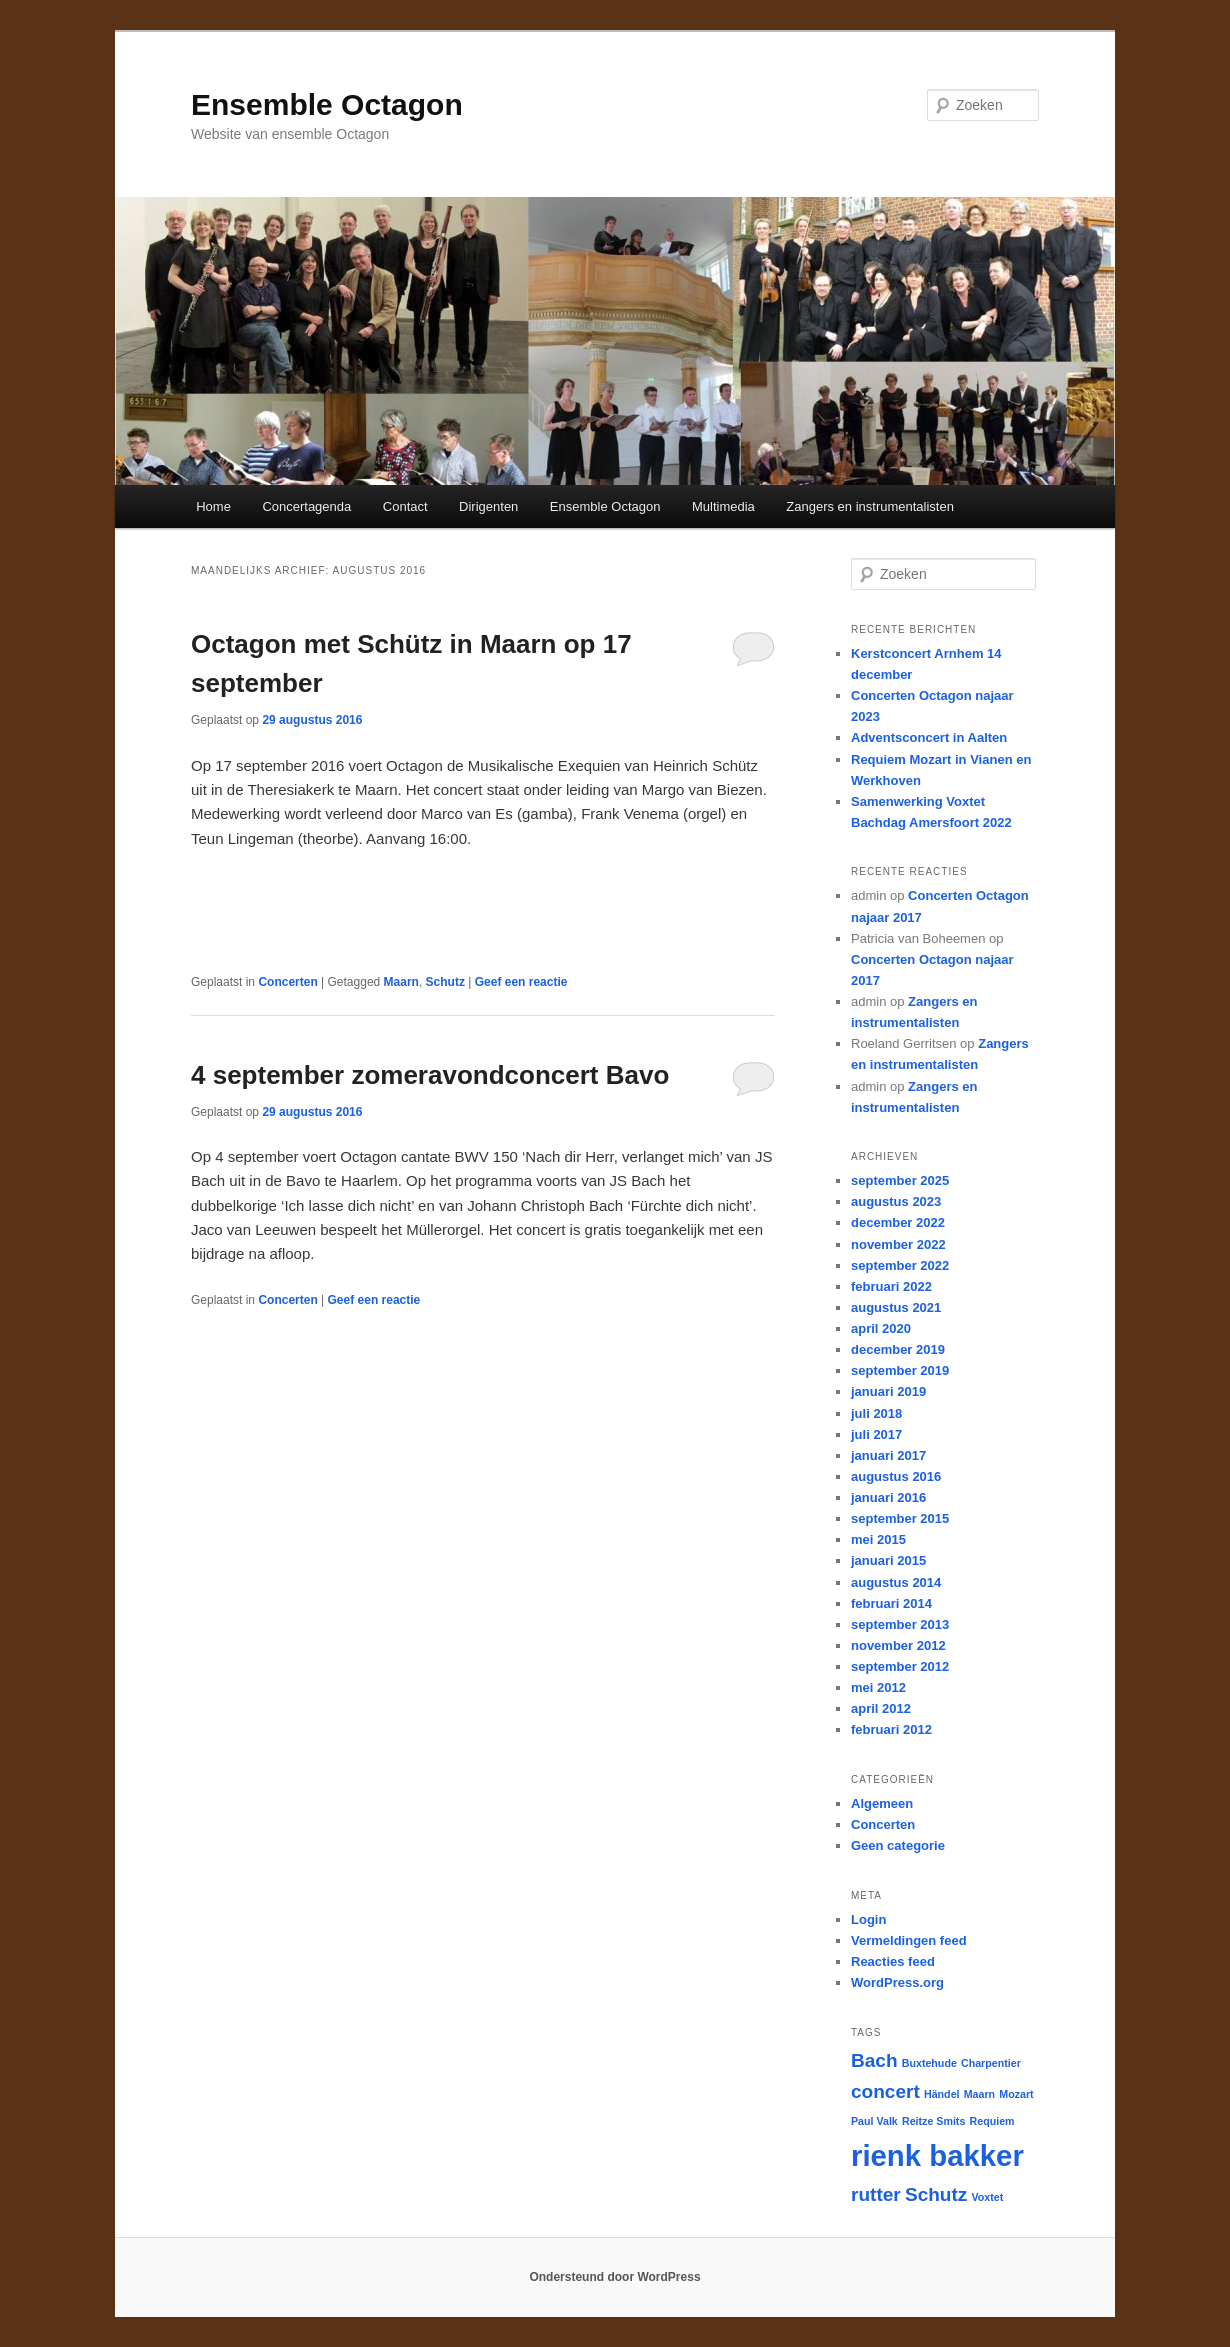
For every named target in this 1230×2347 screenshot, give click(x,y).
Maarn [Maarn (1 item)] (979, 2094)
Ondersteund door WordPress (614, 2277)
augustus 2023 (896, 1201)
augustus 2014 (896, 1582)
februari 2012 (891, 1729)
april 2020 (881, 1328)
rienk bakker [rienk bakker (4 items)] (937, 2155)
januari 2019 (888, 1391)
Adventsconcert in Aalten (929, 737)
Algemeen (882, 1803)
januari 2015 (888, 1560)
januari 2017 (888, 1455)
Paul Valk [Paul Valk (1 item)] (874, 2121)
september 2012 (900, 1666)
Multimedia (723, 506)
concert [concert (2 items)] (885, 2091)
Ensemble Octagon (327, 104)
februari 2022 (891, 1286)
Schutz (445, 982)
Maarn (401, 982)
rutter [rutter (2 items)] (876, 2194)
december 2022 (898, 1222)
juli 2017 (876, 1434)
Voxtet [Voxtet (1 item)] (988, 2197)
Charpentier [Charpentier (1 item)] (991, 2063)
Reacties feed (893, 1961)
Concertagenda (306, 506)
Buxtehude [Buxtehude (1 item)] (929, 2063)
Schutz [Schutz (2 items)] (936, 2194)
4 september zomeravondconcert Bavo (430, 1075)
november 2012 (898, 1645)
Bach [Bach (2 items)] (874, 2060)
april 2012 (881, 1708)
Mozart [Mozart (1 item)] (1016, 2094)
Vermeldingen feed (909, 1940)
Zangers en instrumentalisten (870, 506)
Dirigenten (488, 506)
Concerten (287, 982)
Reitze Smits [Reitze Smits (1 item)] (933, 2121)
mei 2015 (878, 1539)
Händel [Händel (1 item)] (942, 2094)
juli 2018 (876, 1413)
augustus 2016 (896, 1476)
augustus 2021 (896, 1307)
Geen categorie (898, 1845)
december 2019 (898, 1349)
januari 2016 (888, 1497)
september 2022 (900, 1265)
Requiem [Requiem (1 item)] (992, 2121)
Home (213, 506)
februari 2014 (891, 1603)
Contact (405, 506)
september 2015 (900, 1518)
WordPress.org (897, 1982)
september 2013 (900, 1624)
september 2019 (900, 1370)
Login (868, 1919)
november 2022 (898, 1244)
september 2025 (900, 1180)
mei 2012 (878, 1687)
